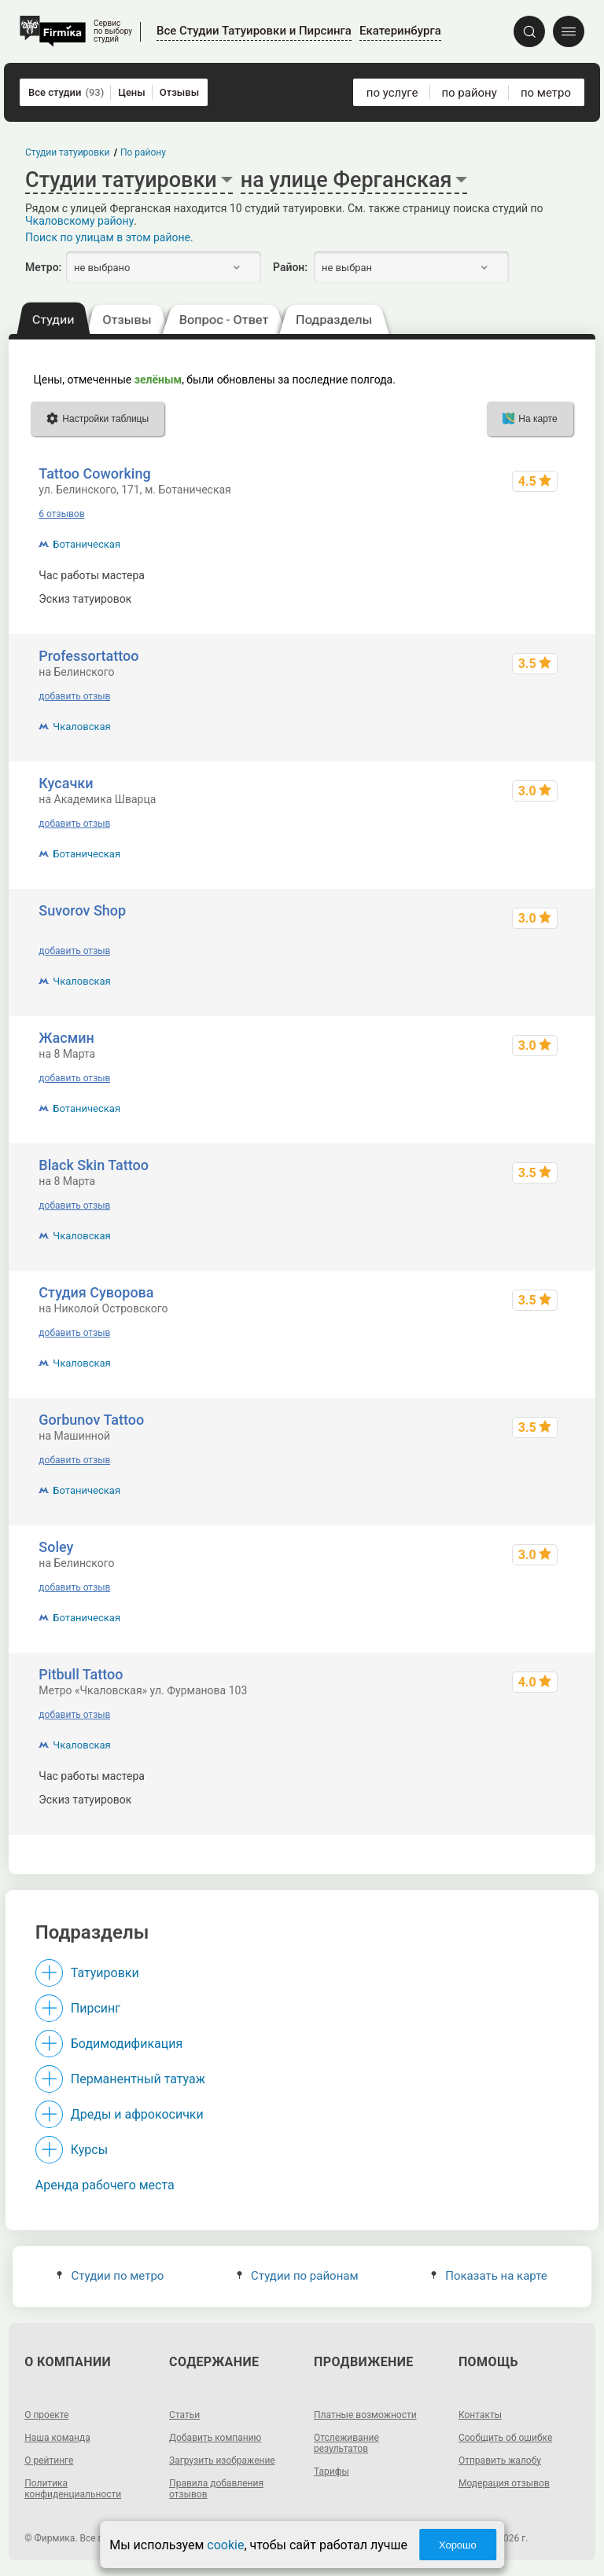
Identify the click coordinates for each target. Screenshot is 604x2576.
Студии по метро (110, 2276)
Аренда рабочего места (105, 2185)
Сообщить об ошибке (505, 2437)
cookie (225, 2544)
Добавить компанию (215, 2437)
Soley (56, 1547)
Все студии (66, 92)
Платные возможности (365, 2414)
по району (468, 93)
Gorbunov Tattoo (91, 1419)
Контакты (480, 2414)
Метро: (43, 267)
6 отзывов (61, 513)
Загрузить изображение (222, 2460)
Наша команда (57, 2437)
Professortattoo (88, 656)
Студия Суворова (96, 1292)
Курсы (89, 2149)
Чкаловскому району (79, 221)
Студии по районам (298, 2276)
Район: (290, 267)
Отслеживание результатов (346, 2443)
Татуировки (105, 1972)
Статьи (184, 2414)
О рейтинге (48, 2460)
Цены (131, 92)
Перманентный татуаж (138, 2078)
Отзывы (179, 92)
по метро (546, 93)
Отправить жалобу (500, 2460)
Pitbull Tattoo (81, 1674)
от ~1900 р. (536, 599)
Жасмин (66, 1037)
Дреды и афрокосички (137, 2114)
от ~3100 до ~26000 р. (508, 1776)
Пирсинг (95, 2008)
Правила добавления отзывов (216, 2489)
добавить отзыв (74, 696)
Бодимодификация (127, 2043)
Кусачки (66, 783)
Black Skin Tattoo (94, 1165)
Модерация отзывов (504, 2483)
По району (143, 152)
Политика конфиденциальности (72, 2489)
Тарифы (331, 2471)
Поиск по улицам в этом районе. (109, 237)
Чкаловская (81, 726)
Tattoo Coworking (94, 473)
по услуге (392, 93)
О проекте (46, 2414)
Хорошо (458, 2545)
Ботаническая (86, 544)
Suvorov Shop (82, 910)
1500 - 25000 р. (526, 575)
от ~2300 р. (536, 1799)
